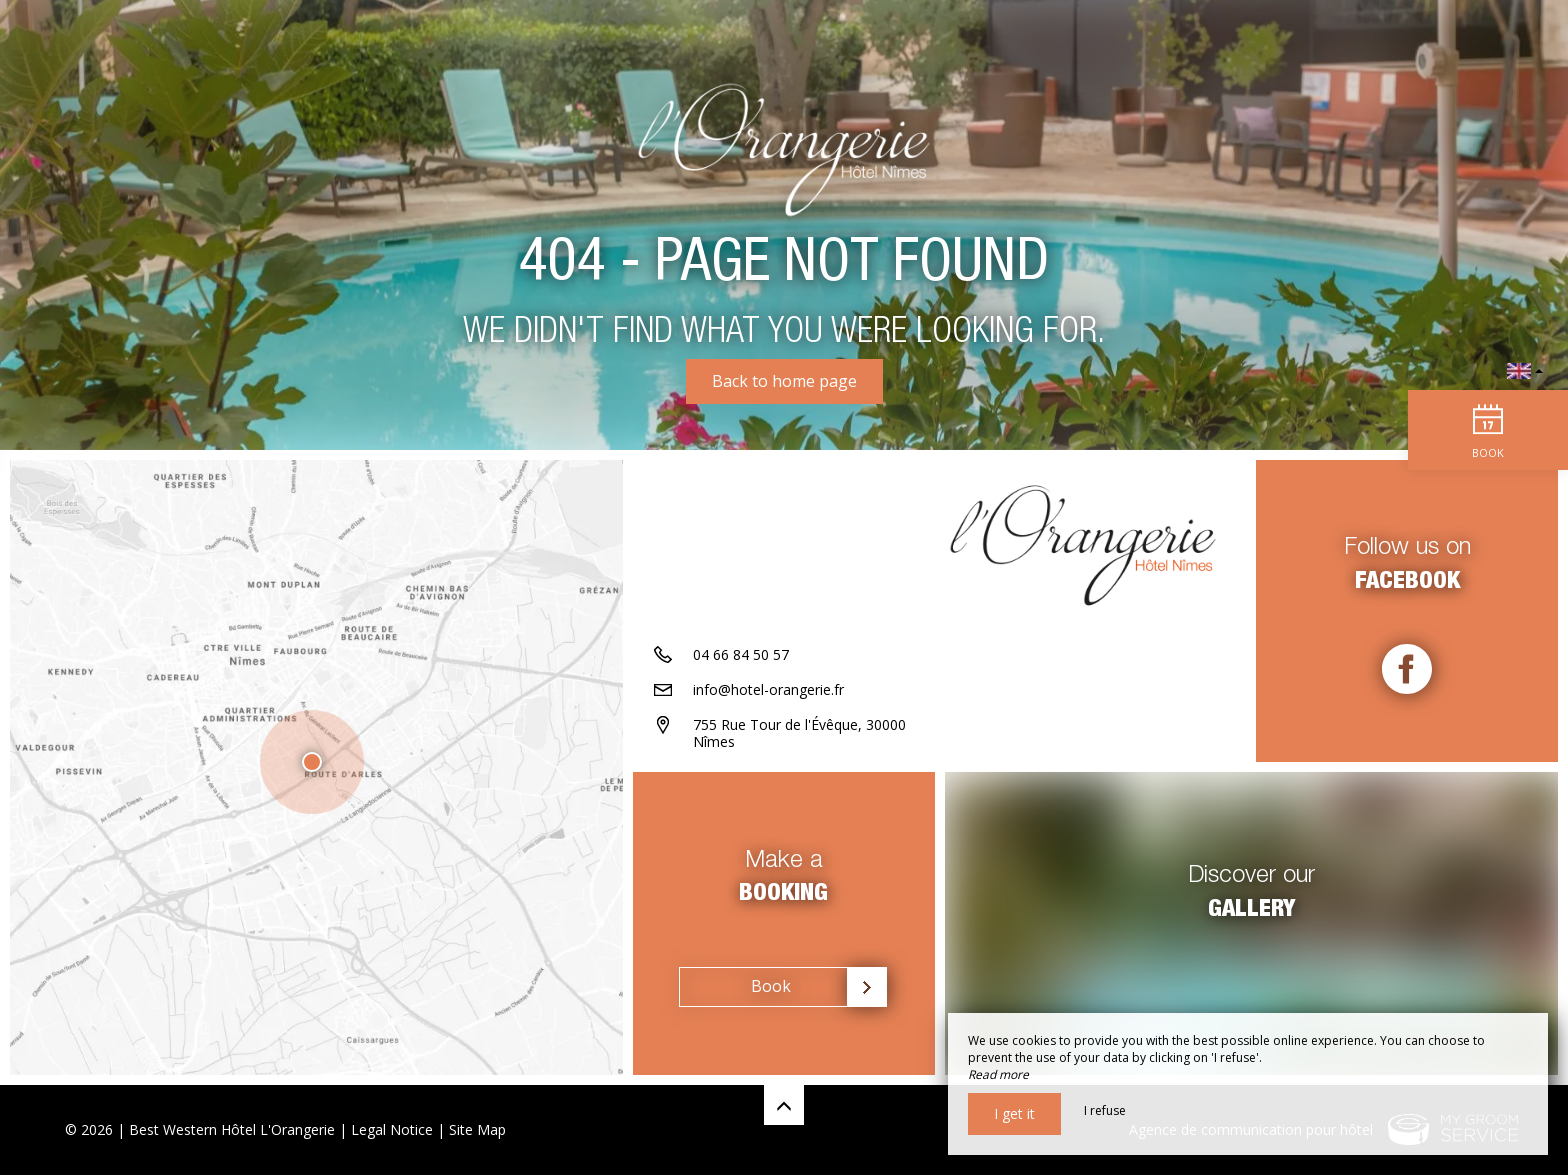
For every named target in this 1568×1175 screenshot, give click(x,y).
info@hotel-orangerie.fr (768, 689)
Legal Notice (392, 1129)
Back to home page (784, 381)
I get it (1014, 1113)
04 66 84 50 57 (741, 654)
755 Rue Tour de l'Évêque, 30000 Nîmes (799, 733)
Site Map (477, 1129)
